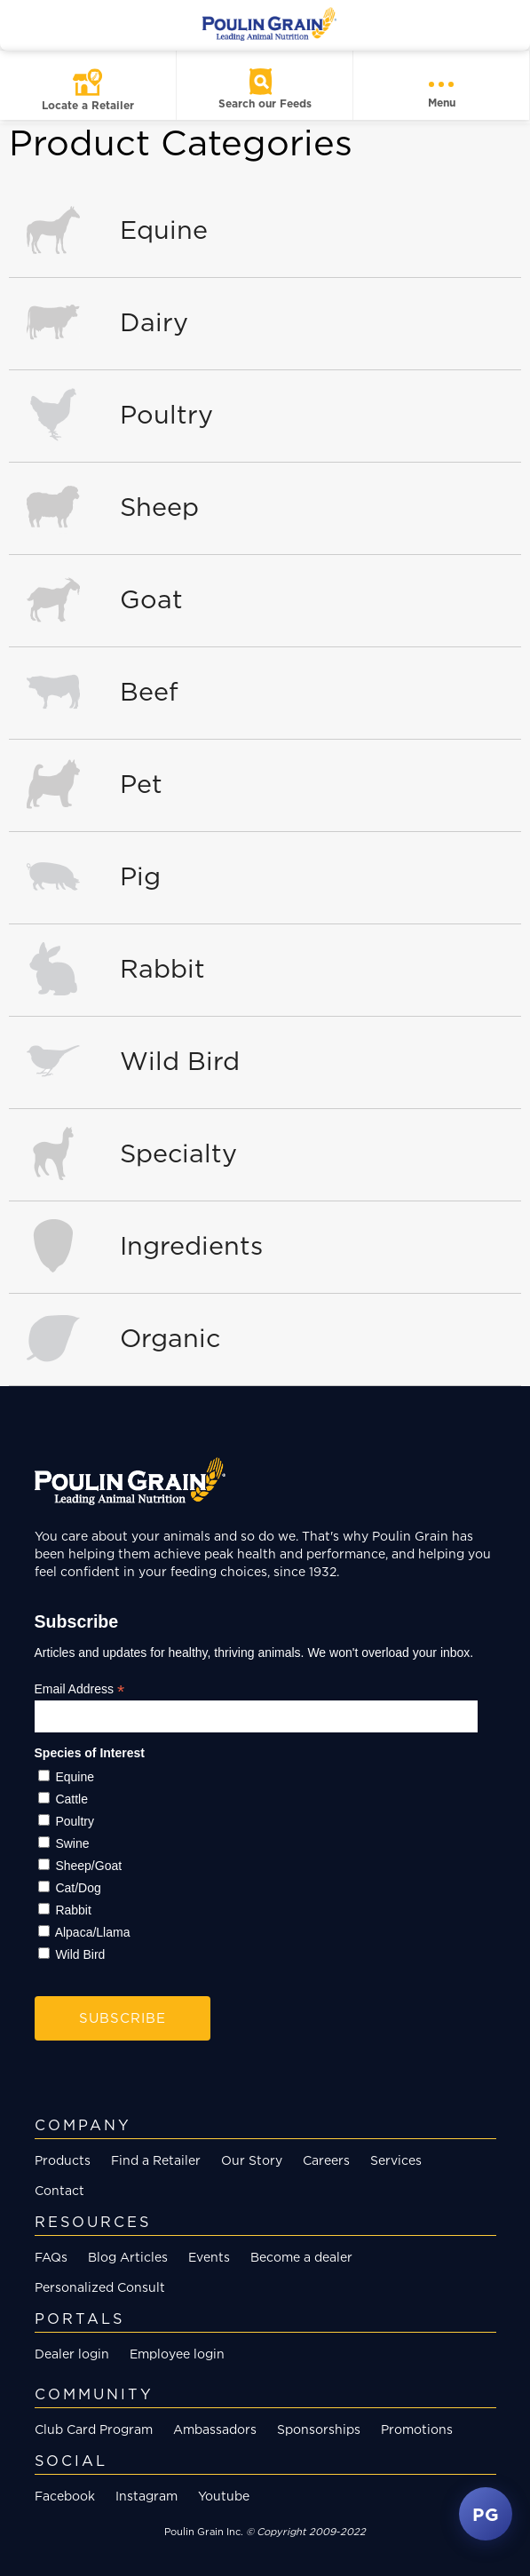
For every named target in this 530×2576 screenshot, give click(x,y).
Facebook (65, 2495)
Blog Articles (128, 2256)
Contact (59, 2190)
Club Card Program (94, 2429)
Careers (326, 2160)
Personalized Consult (100, 2287)
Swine (72, 1843)
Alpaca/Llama (93, 1932)
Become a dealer (301, 2256)
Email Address (80, 1689)
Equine (74, 1777)
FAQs (51, 2256)
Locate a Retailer (88, 105)
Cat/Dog (77, 1888)
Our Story (251, 2160)
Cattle (71, 1799)
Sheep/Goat (88, 1866)
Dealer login (72, 2353)
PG (485, 2514)
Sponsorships (318, 2429)
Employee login (177, 2353)
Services (396, 2160)
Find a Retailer (156, 2160)
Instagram (146, 2495)
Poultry (74, 1821)
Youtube (223, 2495)
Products (63, 2160)
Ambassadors (215, 2429)
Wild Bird (80, 1954)
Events (209, 2256)
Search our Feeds (265, 103)
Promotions (417, 2429)
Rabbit (73, 1910)
